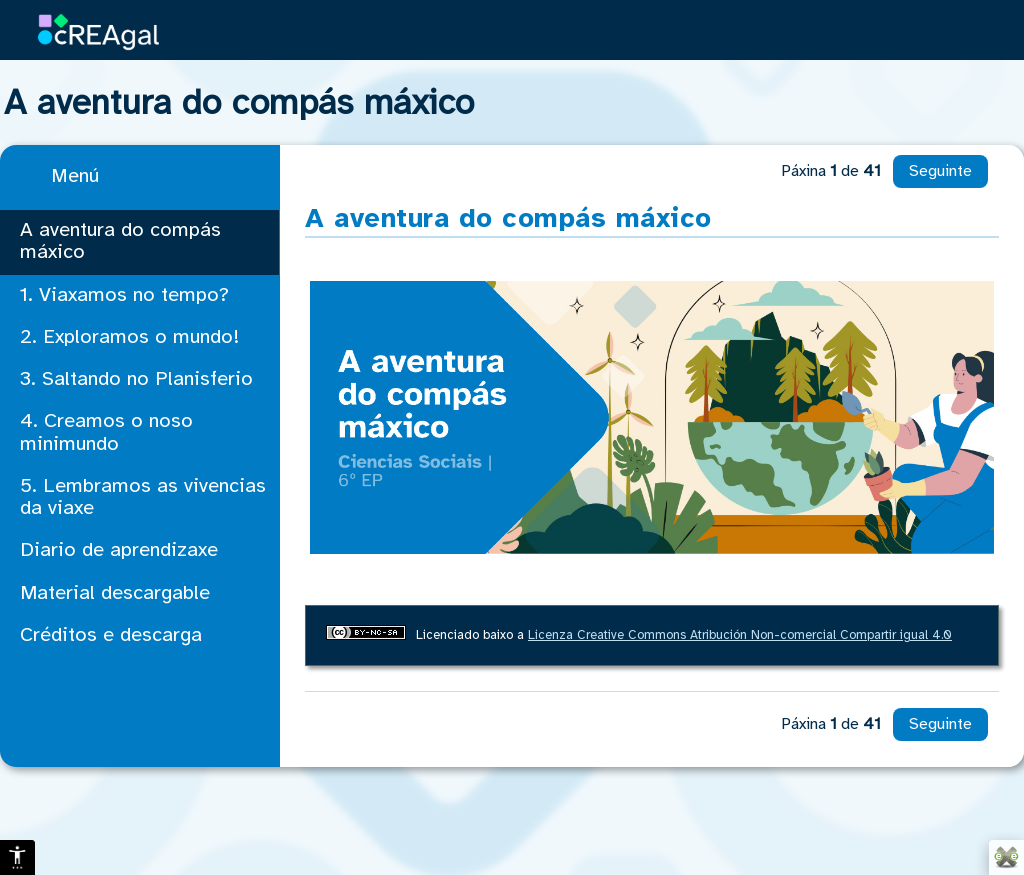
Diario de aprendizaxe (119, 550)
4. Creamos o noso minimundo (106, 432)
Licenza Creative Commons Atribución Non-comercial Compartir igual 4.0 (740, 635)
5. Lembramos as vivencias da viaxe (143, 497)
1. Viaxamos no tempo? (124, 295)
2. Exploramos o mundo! (129, 337)
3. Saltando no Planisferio (136, 379)
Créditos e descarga (111, 635)
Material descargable (115, 593)
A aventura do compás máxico (120, 241)
